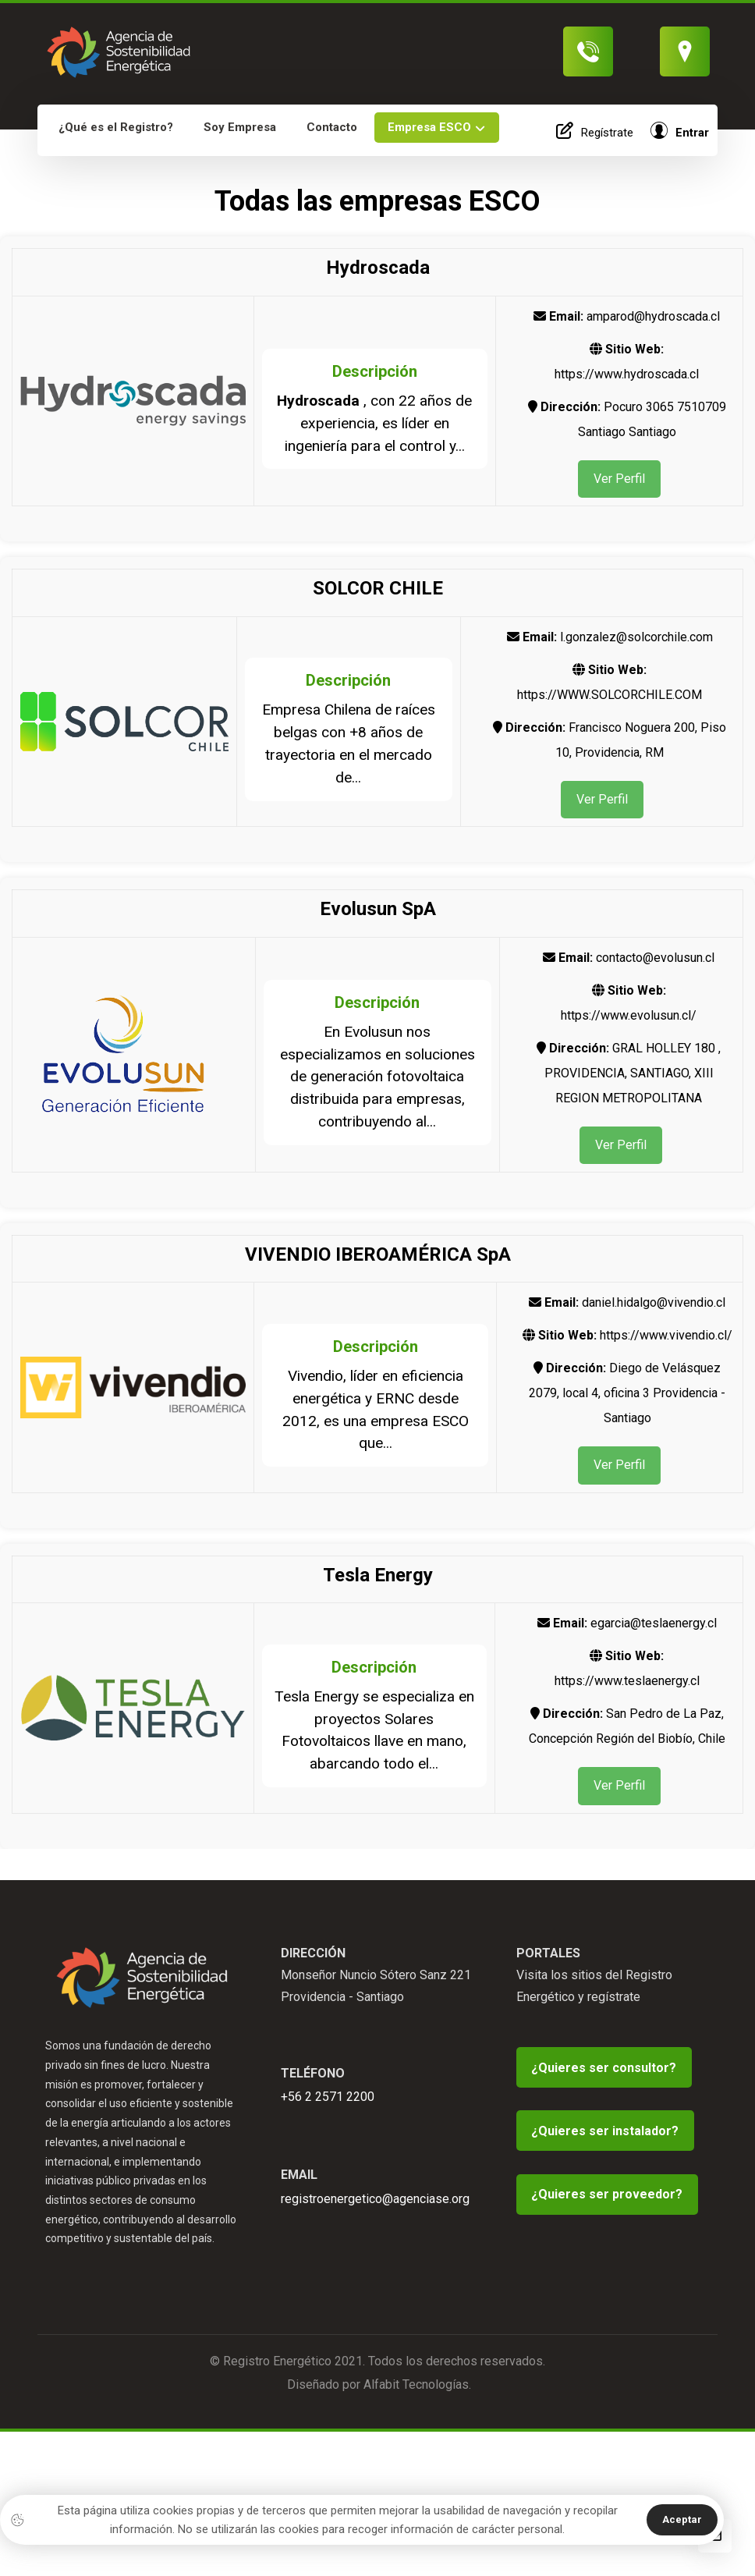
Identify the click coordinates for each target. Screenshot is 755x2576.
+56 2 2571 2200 (327, 2123)
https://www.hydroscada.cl (627, 374)
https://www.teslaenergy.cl (627, 1692)
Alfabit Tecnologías (416, 2430)
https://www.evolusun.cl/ (629, 1020)
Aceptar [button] (682, 2519)
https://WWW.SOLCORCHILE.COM (609, 697)
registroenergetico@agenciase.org (375, 2227)
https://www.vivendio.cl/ (666, 1344)
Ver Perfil (619, 480)
